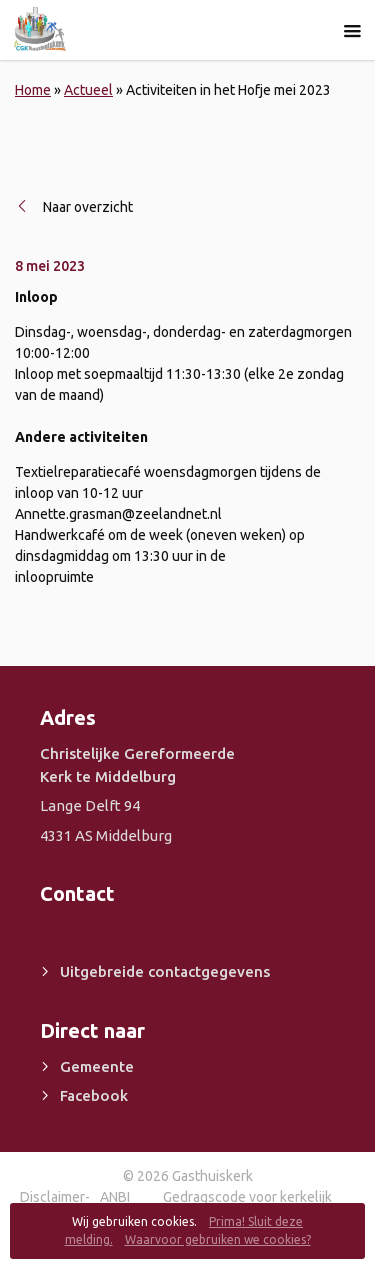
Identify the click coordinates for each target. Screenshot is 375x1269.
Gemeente (97, 1066)
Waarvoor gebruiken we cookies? (218, 1239)
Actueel (88, 90)
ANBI (115, 1197)
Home (33, 90)
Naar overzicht (88, 207)
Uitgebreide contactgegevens (165, 971)
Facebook (94, 1095)
